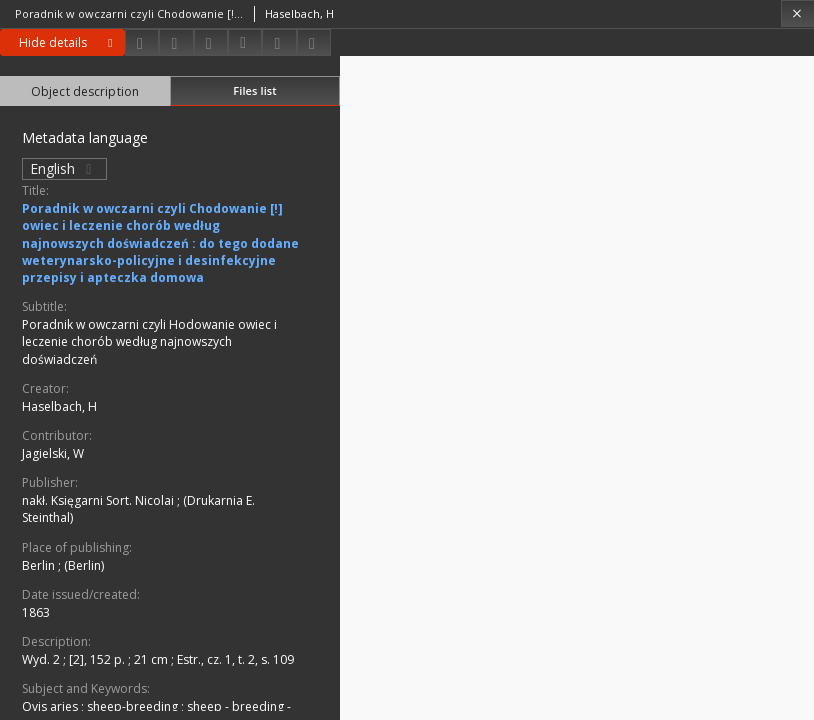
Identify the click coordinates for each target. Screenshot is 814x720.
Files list (254, 90)
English (64, 168)
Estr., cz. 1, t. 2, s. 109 (235, 659)
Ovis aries (51, 706)
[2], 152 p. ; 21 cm (120, 659)
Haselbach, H (59, 406)
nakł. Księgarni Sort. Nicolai (99, 500)
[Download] (142, 42)
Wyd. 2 (42, 659)
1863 (36, 612)
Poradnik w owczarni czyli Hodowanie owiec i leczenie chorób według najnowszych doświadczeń (149, 341)
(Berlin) (84, 565)
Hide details (69, 42)
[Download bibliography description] (245, 43)
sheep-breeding (134, 706)
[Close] (797, 13)
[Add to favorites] (211, 42)
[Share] (176, 42)
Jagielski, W (53, 453)
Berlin (40, 565)
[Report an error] (314, 42)
